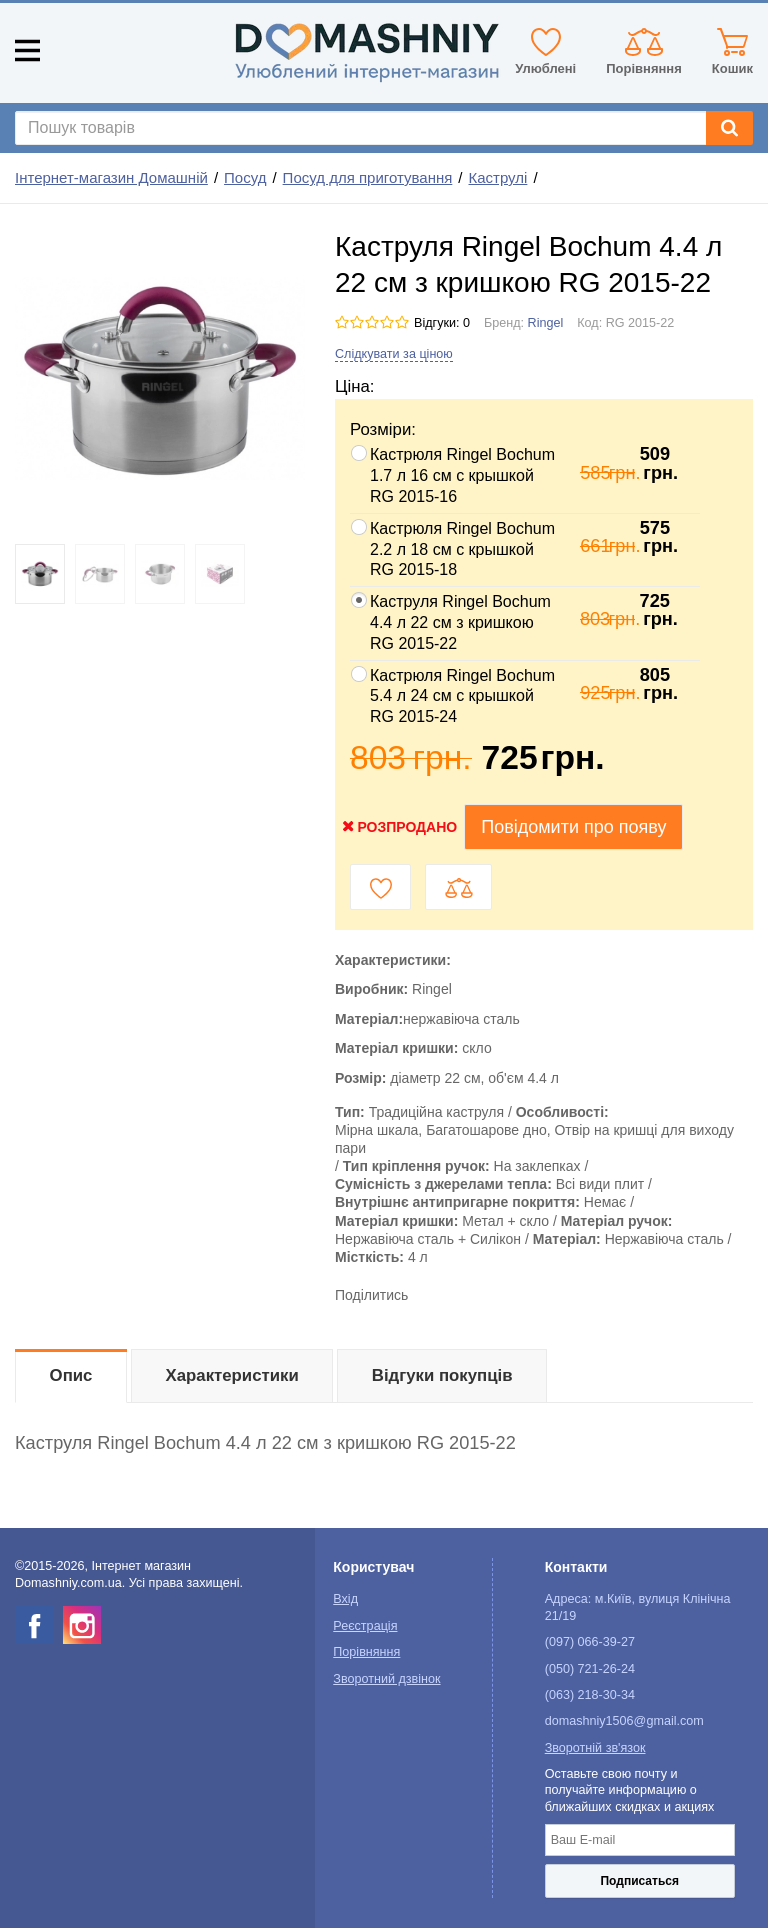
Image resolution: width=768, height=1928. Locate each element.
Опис (71, 1375)
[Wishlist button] (380, 887)
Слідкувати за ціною (394, 354)
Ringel (546, 323)
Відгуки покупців (442, 1375)
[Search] (729, 128)
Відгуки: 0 (442, 323)
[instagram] (82, 1625)
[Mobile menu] (27, 50)
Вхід (345, 1599)
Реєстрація (365, 1626)
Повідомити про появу (573, 827)
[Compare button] (458, 887)
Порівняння (366, 1652)
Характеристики (232, 1375)
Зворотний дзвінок (386, 1679)
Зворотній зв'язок (595, 1748)
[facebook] (34, 1625)
